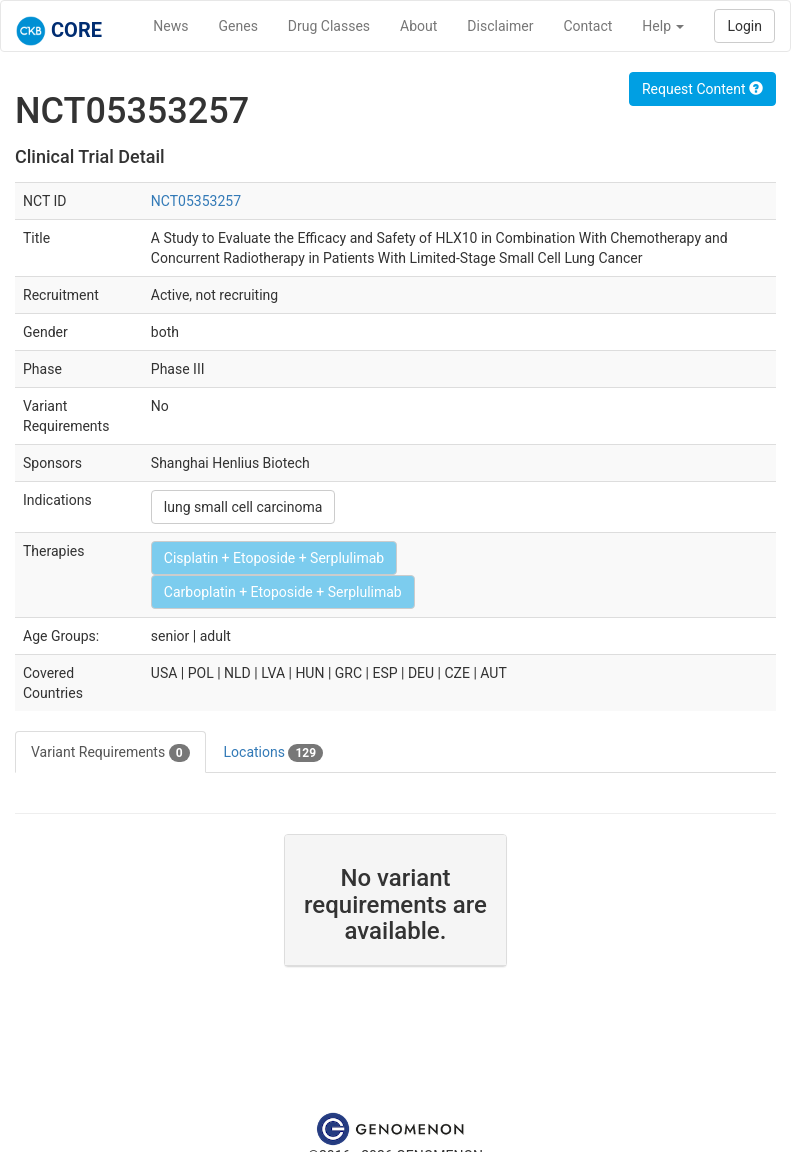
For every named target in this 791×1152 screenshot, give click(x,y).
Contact (587, 26)
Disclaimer (500, 26)
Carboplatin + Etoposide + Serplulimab (283, 592)
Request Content (702, 89)
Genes (238, 26)
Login (744, 26)
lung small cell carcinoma (243, 507)
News (170, 26)
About (418, 26)
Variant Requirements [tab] (110, 753)
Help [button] (663, 26)
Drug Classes (329, 26)
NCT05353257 (196, 201)
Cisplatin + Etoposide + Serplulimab (274, 558)
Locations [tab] (274, 753)
